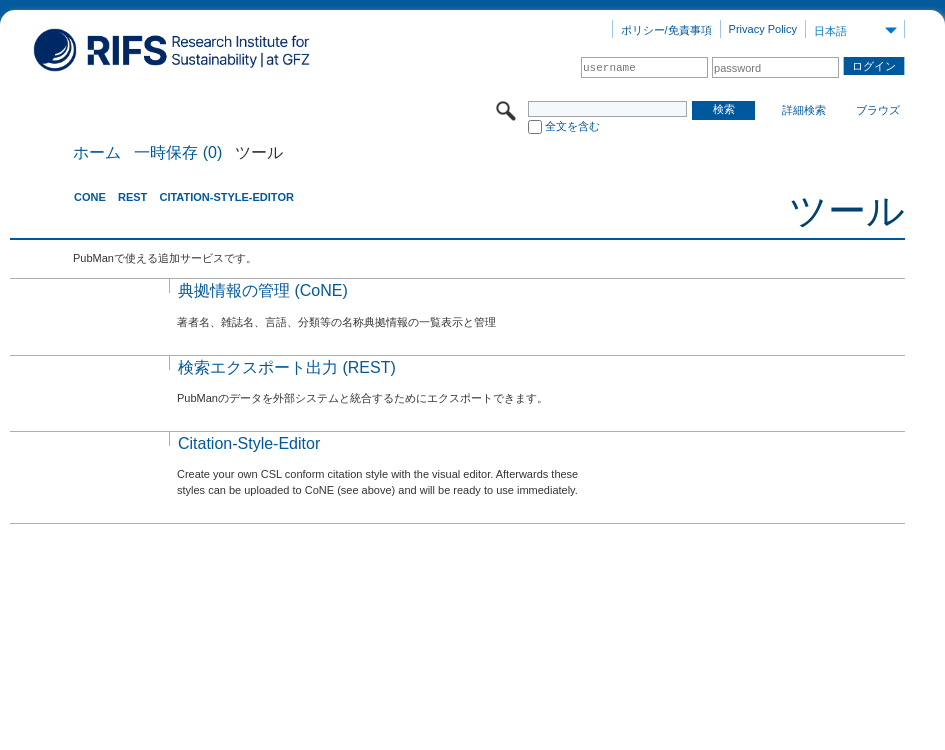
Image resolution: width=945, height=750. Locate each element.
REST (132, 197)
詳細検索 (804, 110)
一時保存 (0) (178, 153)
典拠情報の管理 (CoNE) (263, 290)
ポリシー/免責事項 (666, 30)
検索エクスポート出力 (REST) (287, 367)
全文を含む (572, 126)
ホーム (97, 153)
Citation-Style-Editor (226, 197)
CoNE (90, 197)
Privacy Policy (763, 29)
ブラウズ (878, 110)
